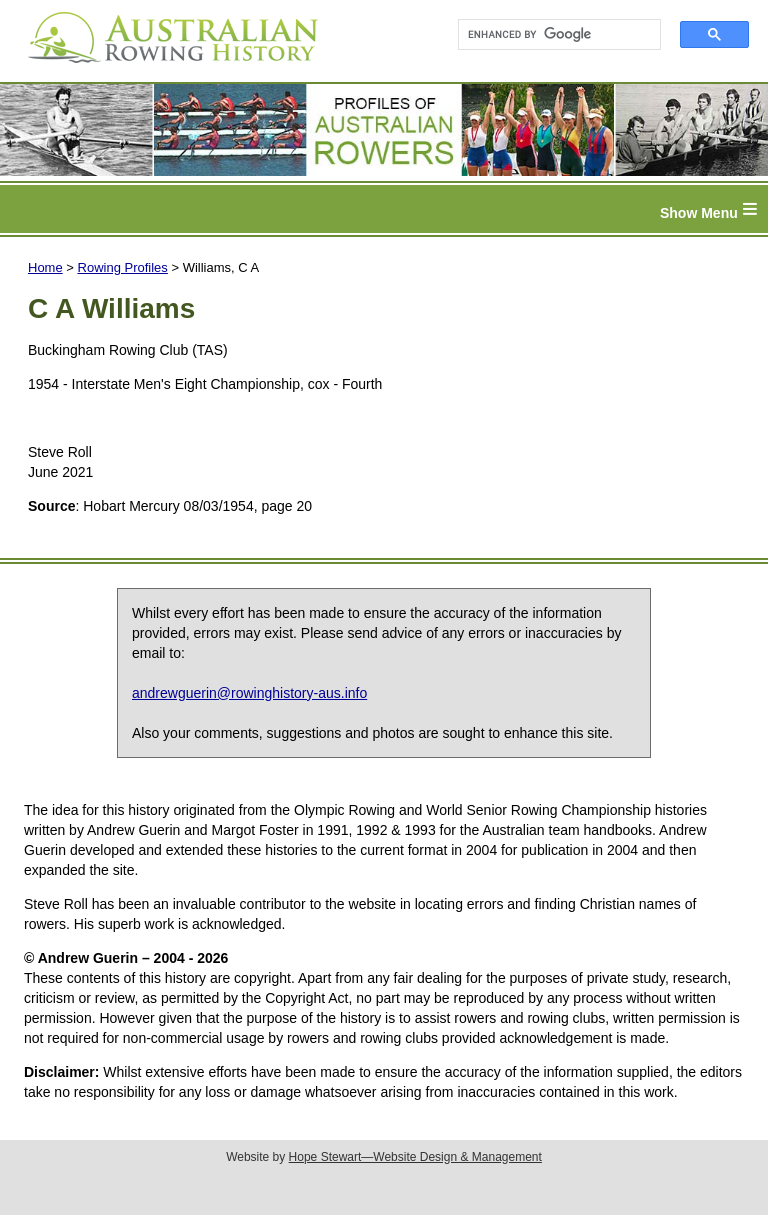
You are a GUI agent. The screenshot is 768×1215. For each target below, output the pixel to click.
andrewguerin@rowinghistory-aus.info (249, 693)
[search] (550, 35)
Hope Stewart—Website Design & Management (415, 1157)
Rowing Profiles (123, 267)
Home (45, 267)
